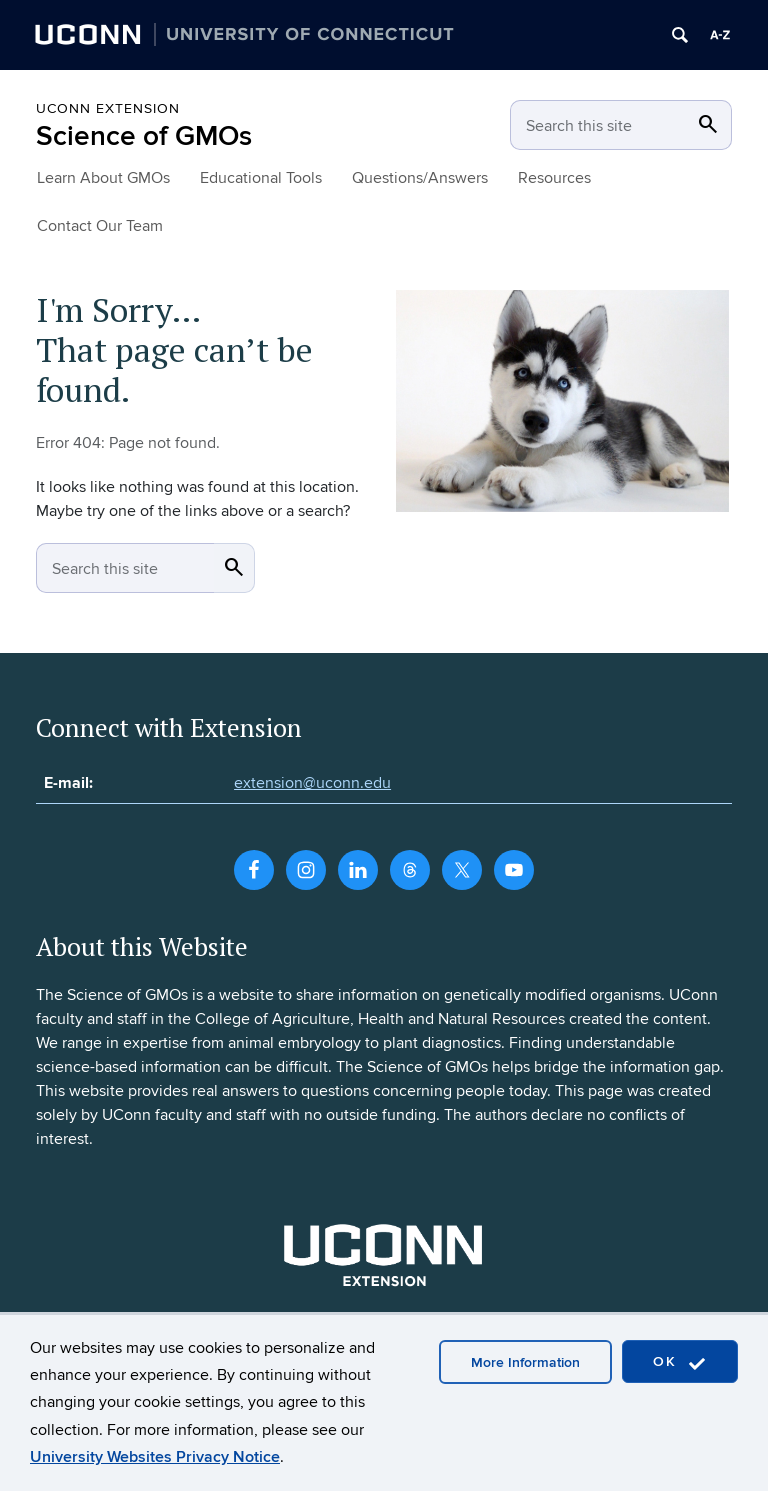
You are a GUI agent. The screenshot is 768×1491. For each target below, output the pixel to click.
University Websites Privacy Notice (155, 1457)
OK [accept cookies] (680, 1362)
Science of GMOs (144, 136)
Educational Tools (261, 178)
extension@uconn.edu (312, 783)
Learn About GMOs (103, 178)
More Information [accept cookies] (525, 1362)
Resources (554, 178)
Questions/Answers (420, 178)
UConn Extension (108, 108)
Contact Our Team (100, 226)
